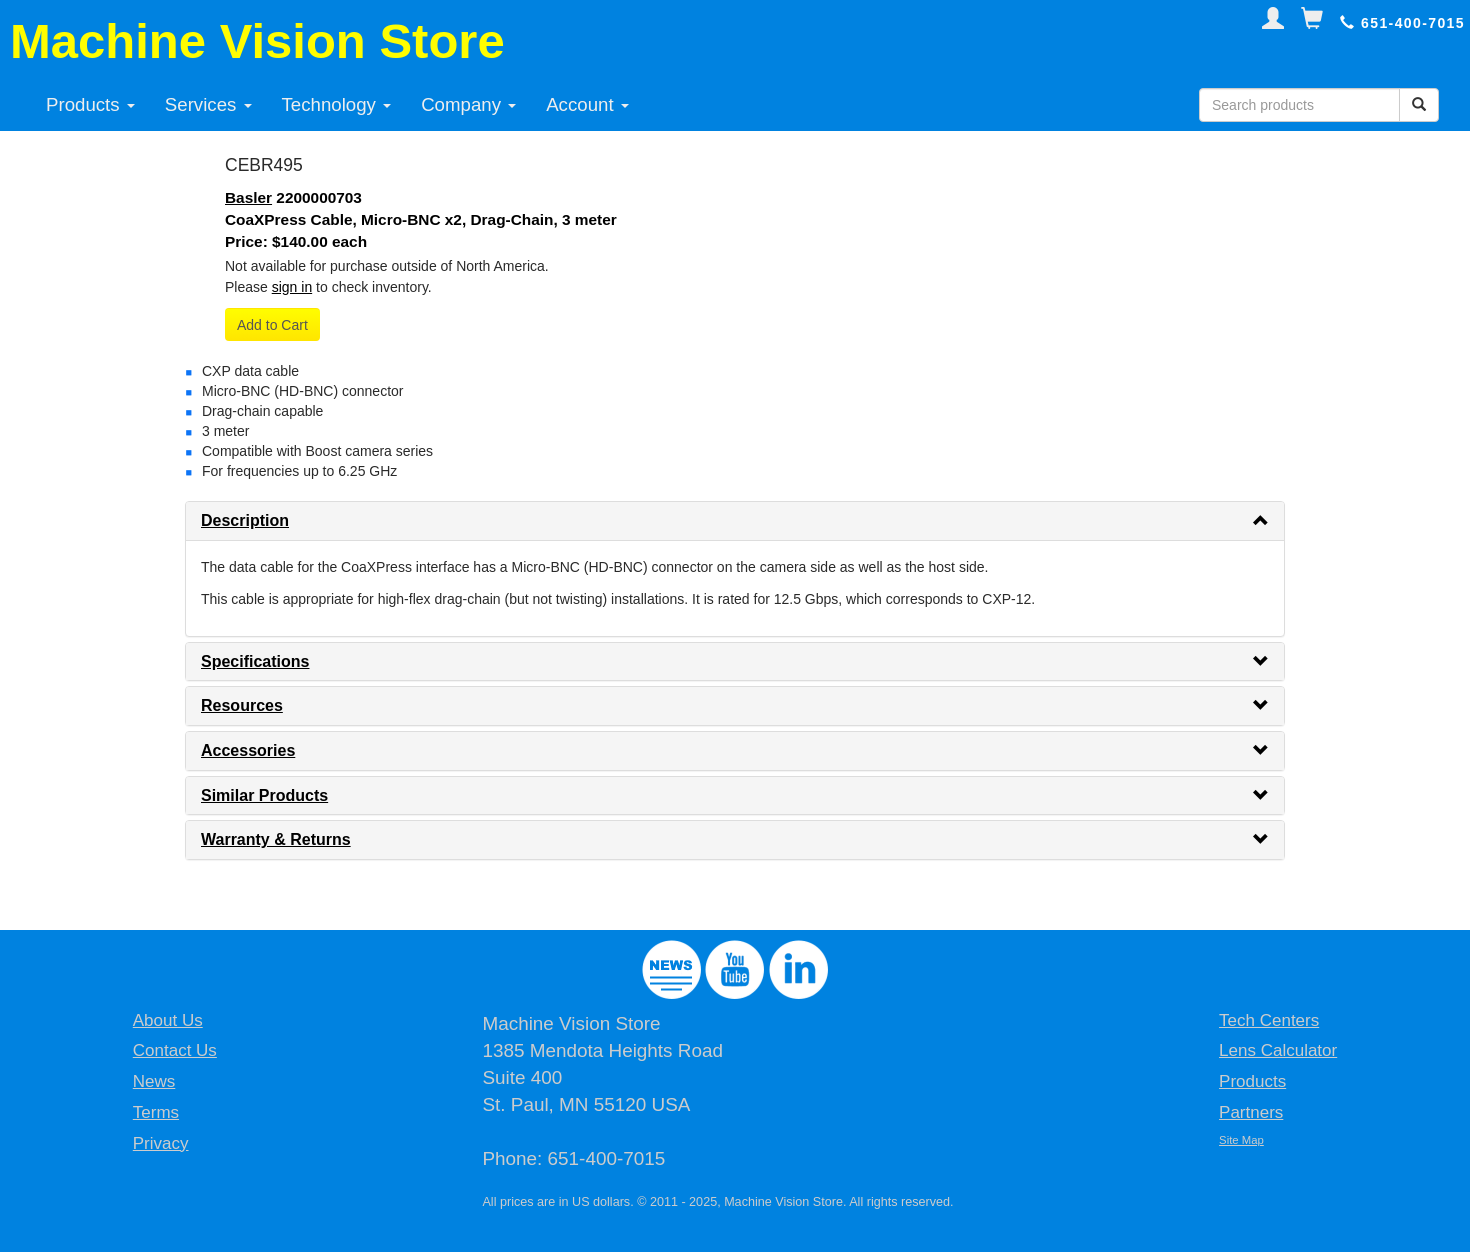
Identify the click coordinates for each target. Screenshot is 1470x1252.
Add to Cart (272, 325)
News (154, 1081)
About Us (168, 1020)
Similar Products (264, 795)
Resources (242, 705)
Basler (248, 197)
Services (208, 104)
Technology (337, 104)
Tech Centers (1269, 1020)
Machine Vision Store (257, 41)
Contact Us (175, 1050)
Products (90, 104)
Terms (156, 1112)
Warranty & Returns (276, 839)
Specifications (255, 661)
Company (468, 104)
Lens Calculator (1278, 1050)
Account (587, 104)
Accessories (248, 750)
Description (245, 520)
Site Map (1241, 1140)
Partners (1251, 1112)
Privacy (161, 1143)
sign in (292, 287)
